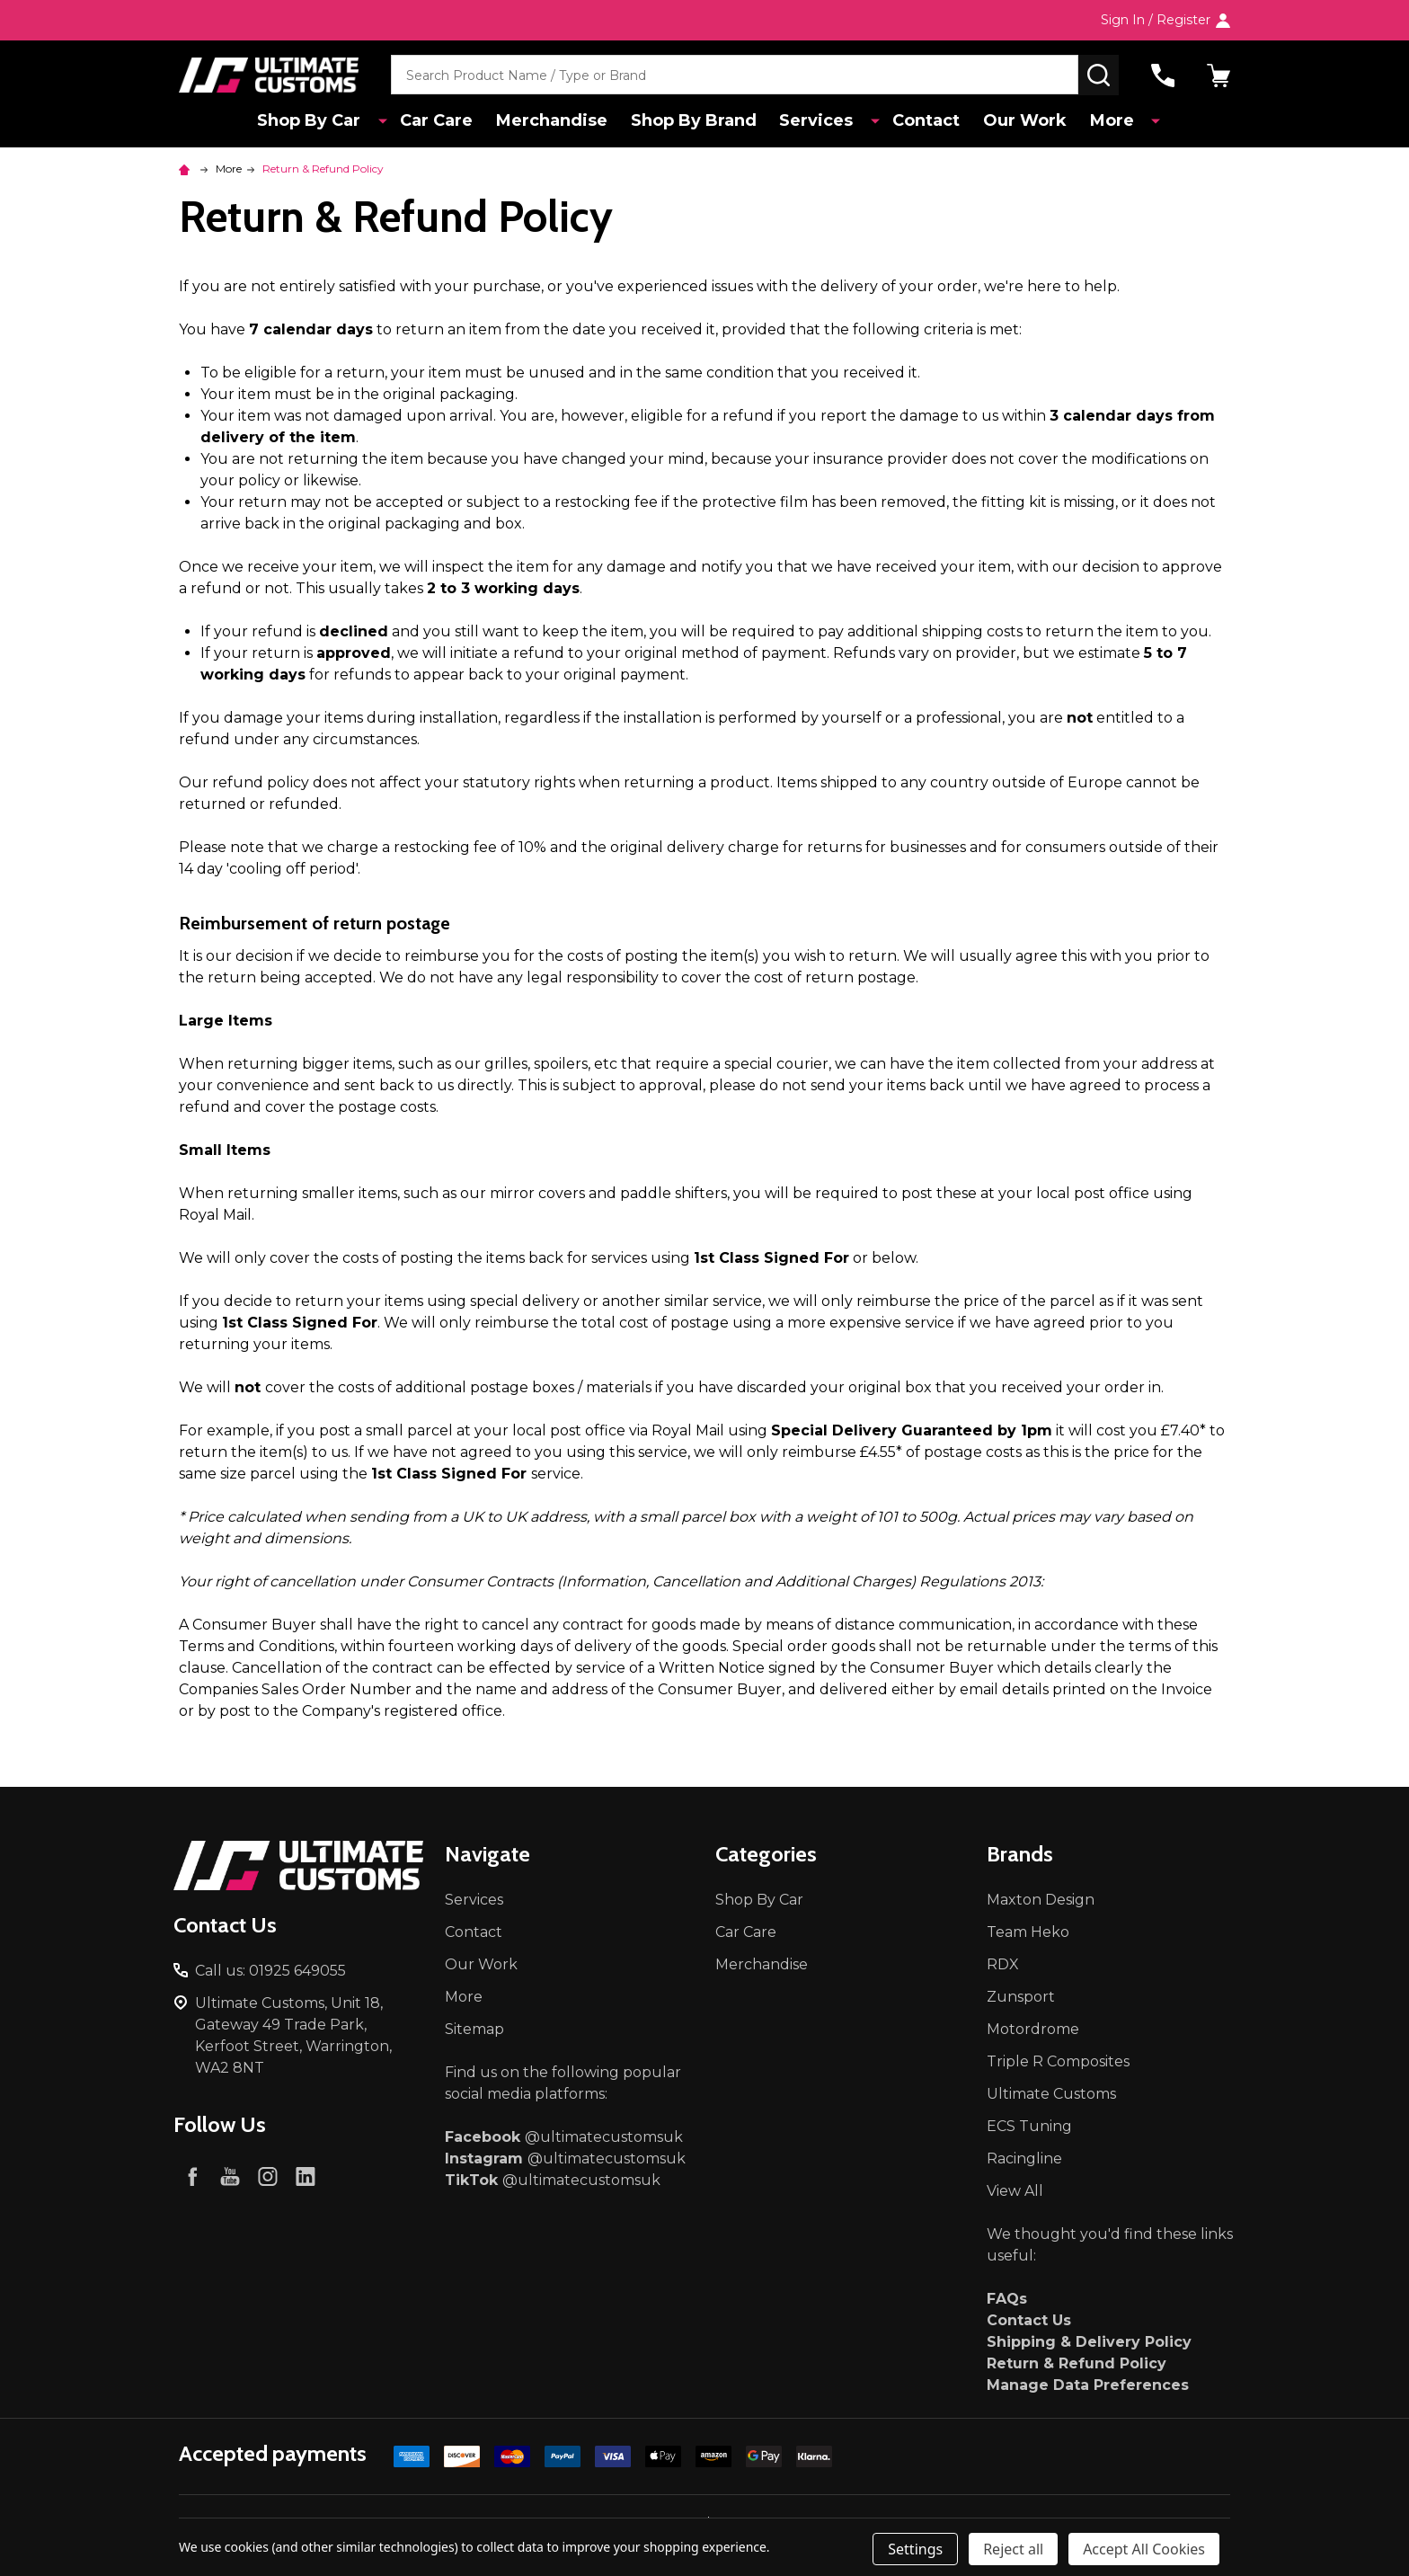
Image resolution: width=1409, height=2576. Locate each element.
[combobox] (734, 75)
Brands (1020, 1854)
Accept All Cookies (1144, 2549)
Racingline (1024, 2158)
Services (825, 121)
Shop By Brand (700, 121)
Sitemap (474, 2029)
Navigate (487, 1854)
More (1114, 121)
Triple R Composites (1058, 2061)
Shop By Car (322, 121)
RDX (1003, 1964)
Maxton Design (1040, 1899)
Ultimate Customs (1051, 2093)
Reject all (1013, 2549)
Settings (915, 2549)
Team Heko (1028, 1932)
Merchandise (556, 121)
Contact (924, 121)
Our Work (1025, 121)
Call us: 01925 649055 (270, 1970)
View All (1015, 2190)
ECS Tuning (1029, 2126)
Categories (766, 1854)
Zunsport (1021, 1996)
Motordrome (1033, 2029)
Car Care (439, 121)
